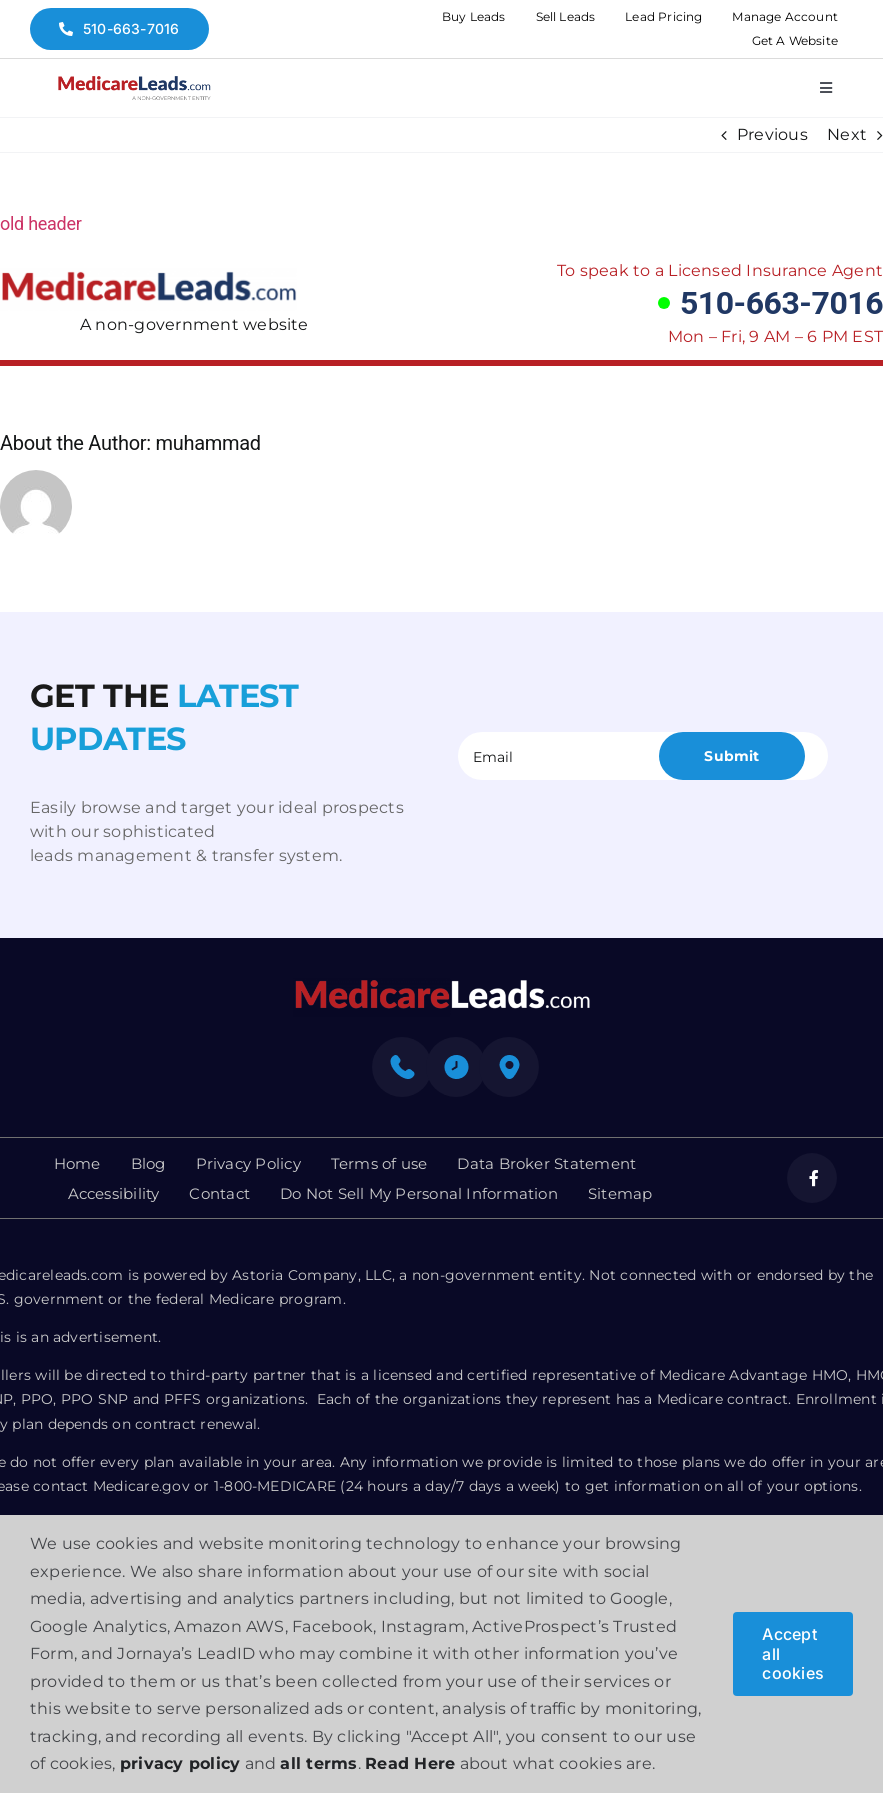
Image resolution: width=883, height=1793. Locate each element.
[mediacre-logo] (442, 985)
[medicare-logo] (134, 82)
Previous (772, 134)
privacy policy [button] (180, 1763)
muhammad (207, 443)
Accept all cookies (793, 1653)
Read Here (410, 1763)
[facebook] (812, 1178)
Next (847, 134)
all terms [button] (318, 1763)
